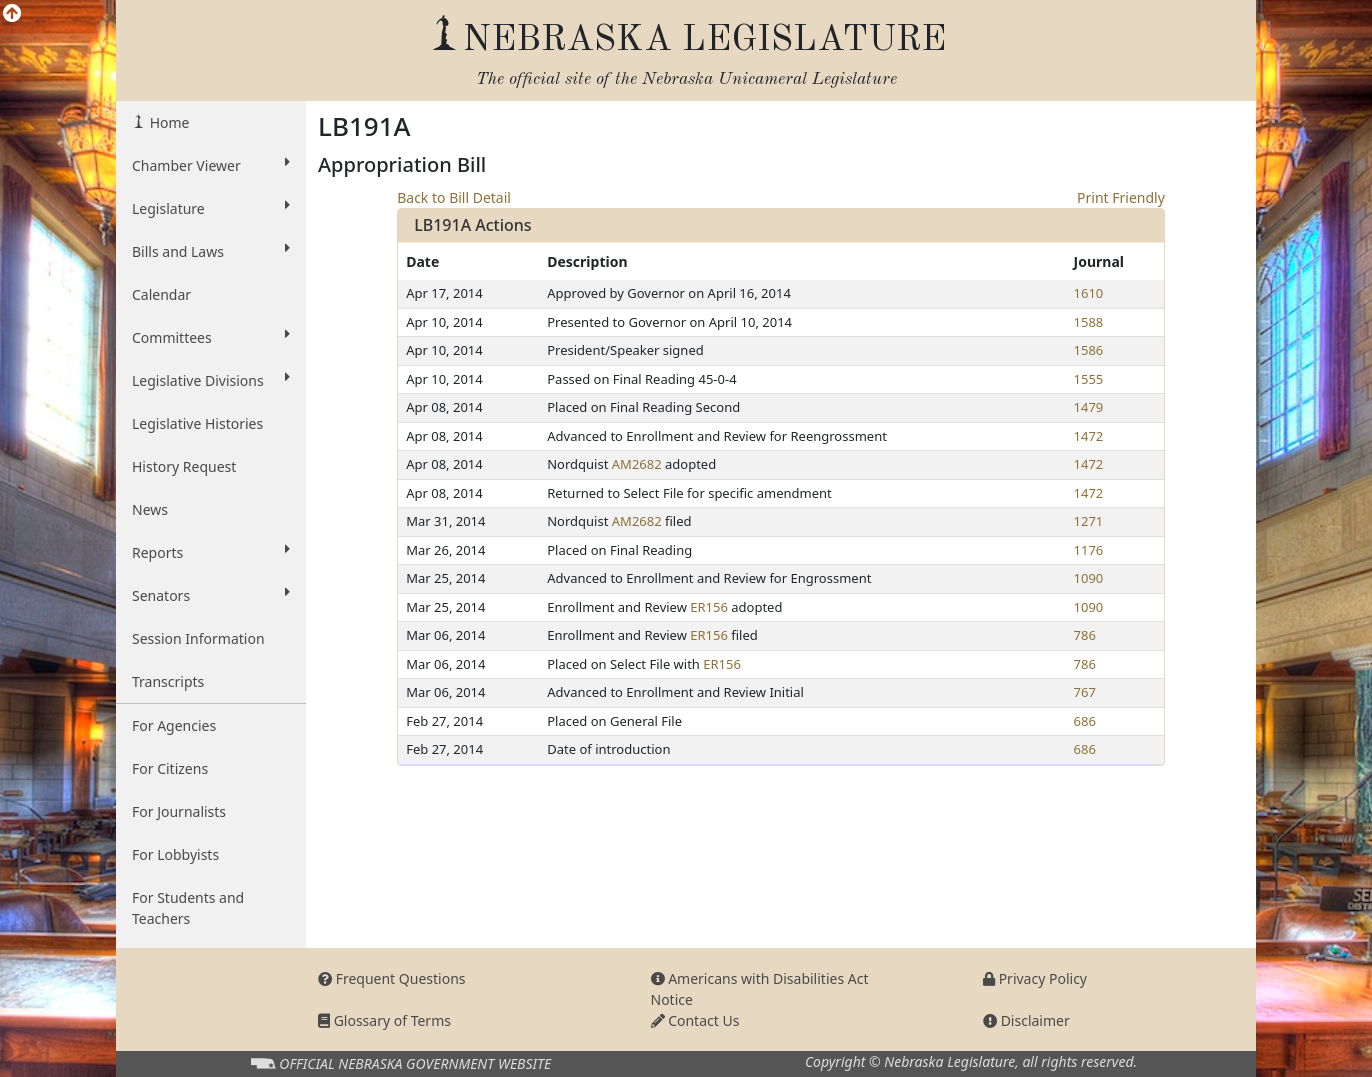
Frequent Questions (392, 978)
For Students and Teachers (188, 908)
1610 (1089, 293)
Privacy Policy (1035, 978)
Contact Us (695, 1020)
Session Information (198, 638)
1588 (1089, 322)
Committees (211, 337)
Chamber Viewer (211, 165)
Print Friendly (1121, 197)
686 (1085, 721)
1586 (1089, 350)
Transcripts (168, 681)
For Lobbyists (175, 854)
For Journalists (179, 811)
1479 (1089, 407)
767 (1085, 692)
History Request (184, 466)
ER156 (709, 607)
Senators (211, 595)
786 (1085, 635)
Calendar (161, 294)
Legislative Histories (197, 423)
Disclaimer (1026, 1020)
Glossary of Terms (384, 1020)
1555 (1089, 379)
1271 (1089, 521)
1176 (1089, 550)
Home (167, 122)
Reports (211, 552)
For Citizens (170, 768)
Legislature (211, 208)
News (150, 509)
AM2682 (637, 464)
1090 (1089, 578)
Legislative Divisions (211, 380)
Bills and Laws (211, 251)
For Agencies (174, 725)
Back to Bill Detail (454, 197)
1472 (1089, 436)
